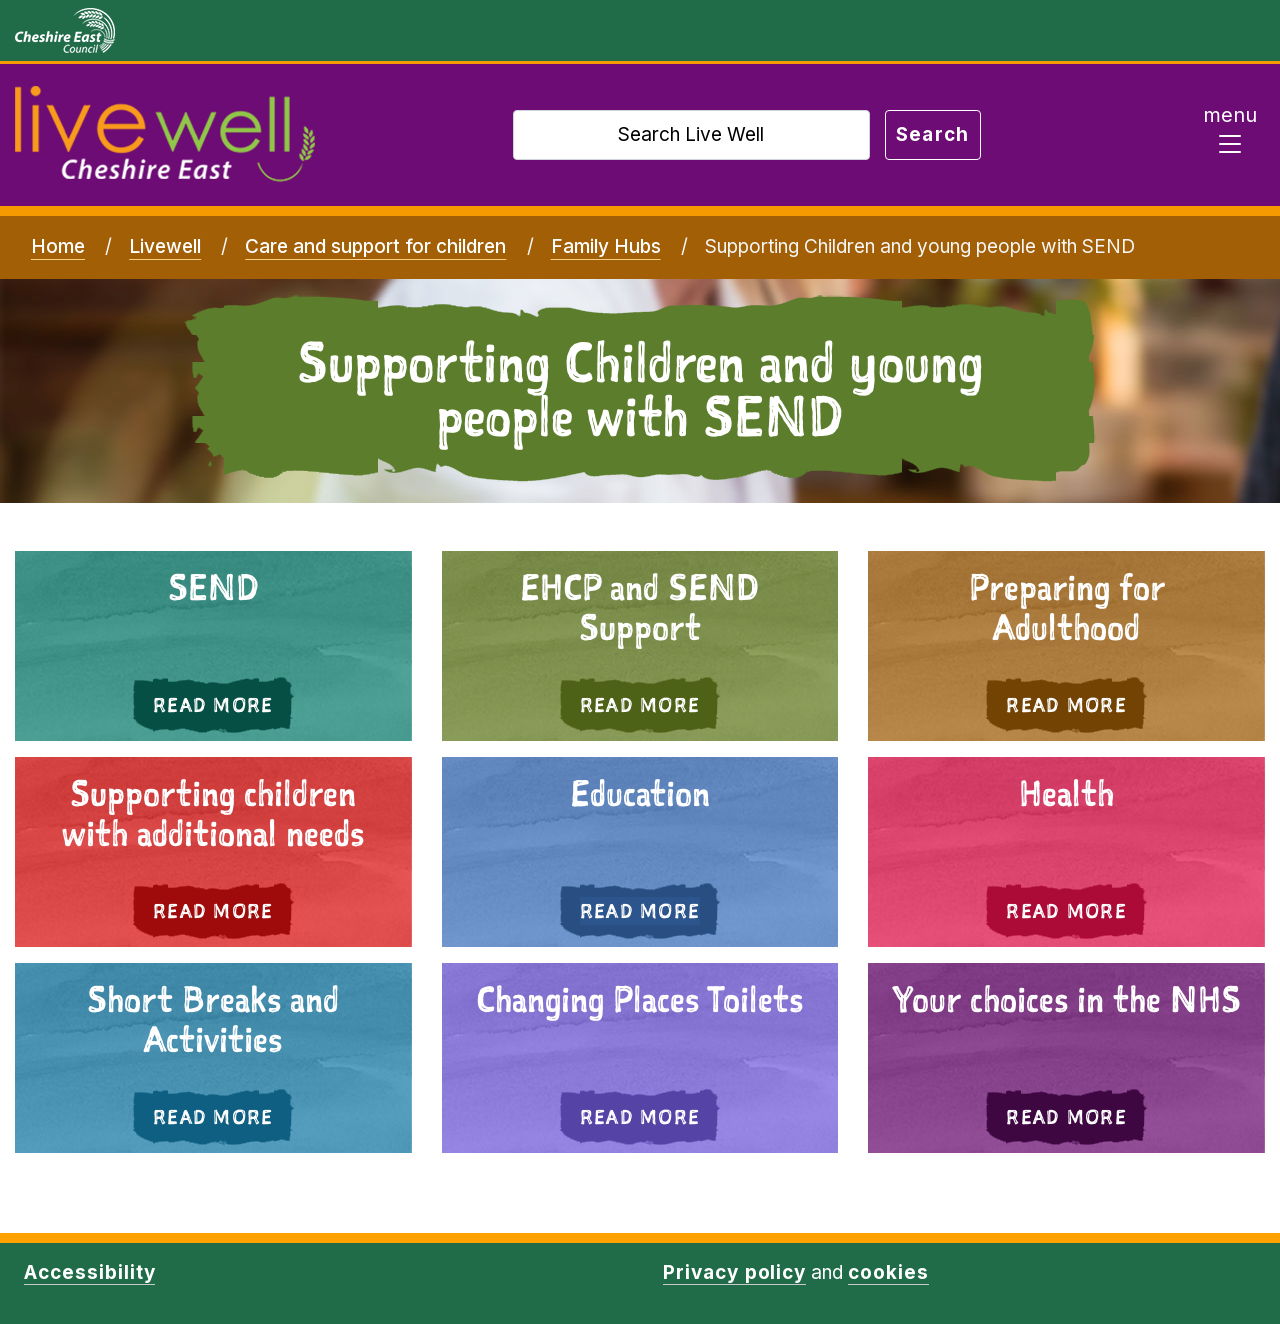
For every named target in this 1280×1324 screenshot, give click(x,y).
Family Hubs (606, 246)
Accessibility (89, 1272)
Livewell (165, 246)
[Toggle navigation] (1230, 135)
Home (58, 246)
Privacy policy (734, 1272)
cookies (888, 1272)
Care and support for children (375, 246)
